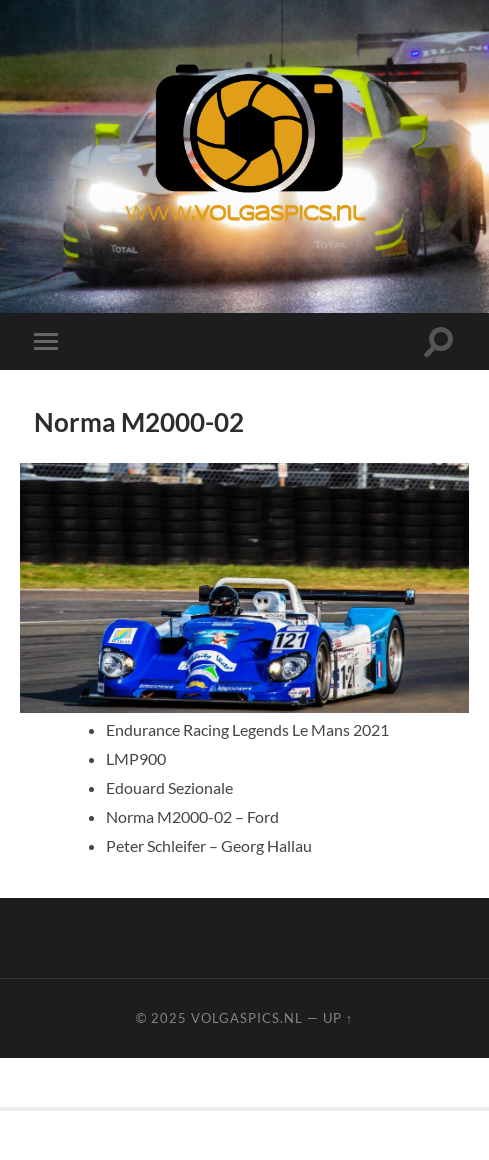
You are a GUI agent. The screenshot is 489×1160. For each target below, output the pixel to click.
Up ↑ (338, 1018)
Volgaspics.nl (247, 1018)
